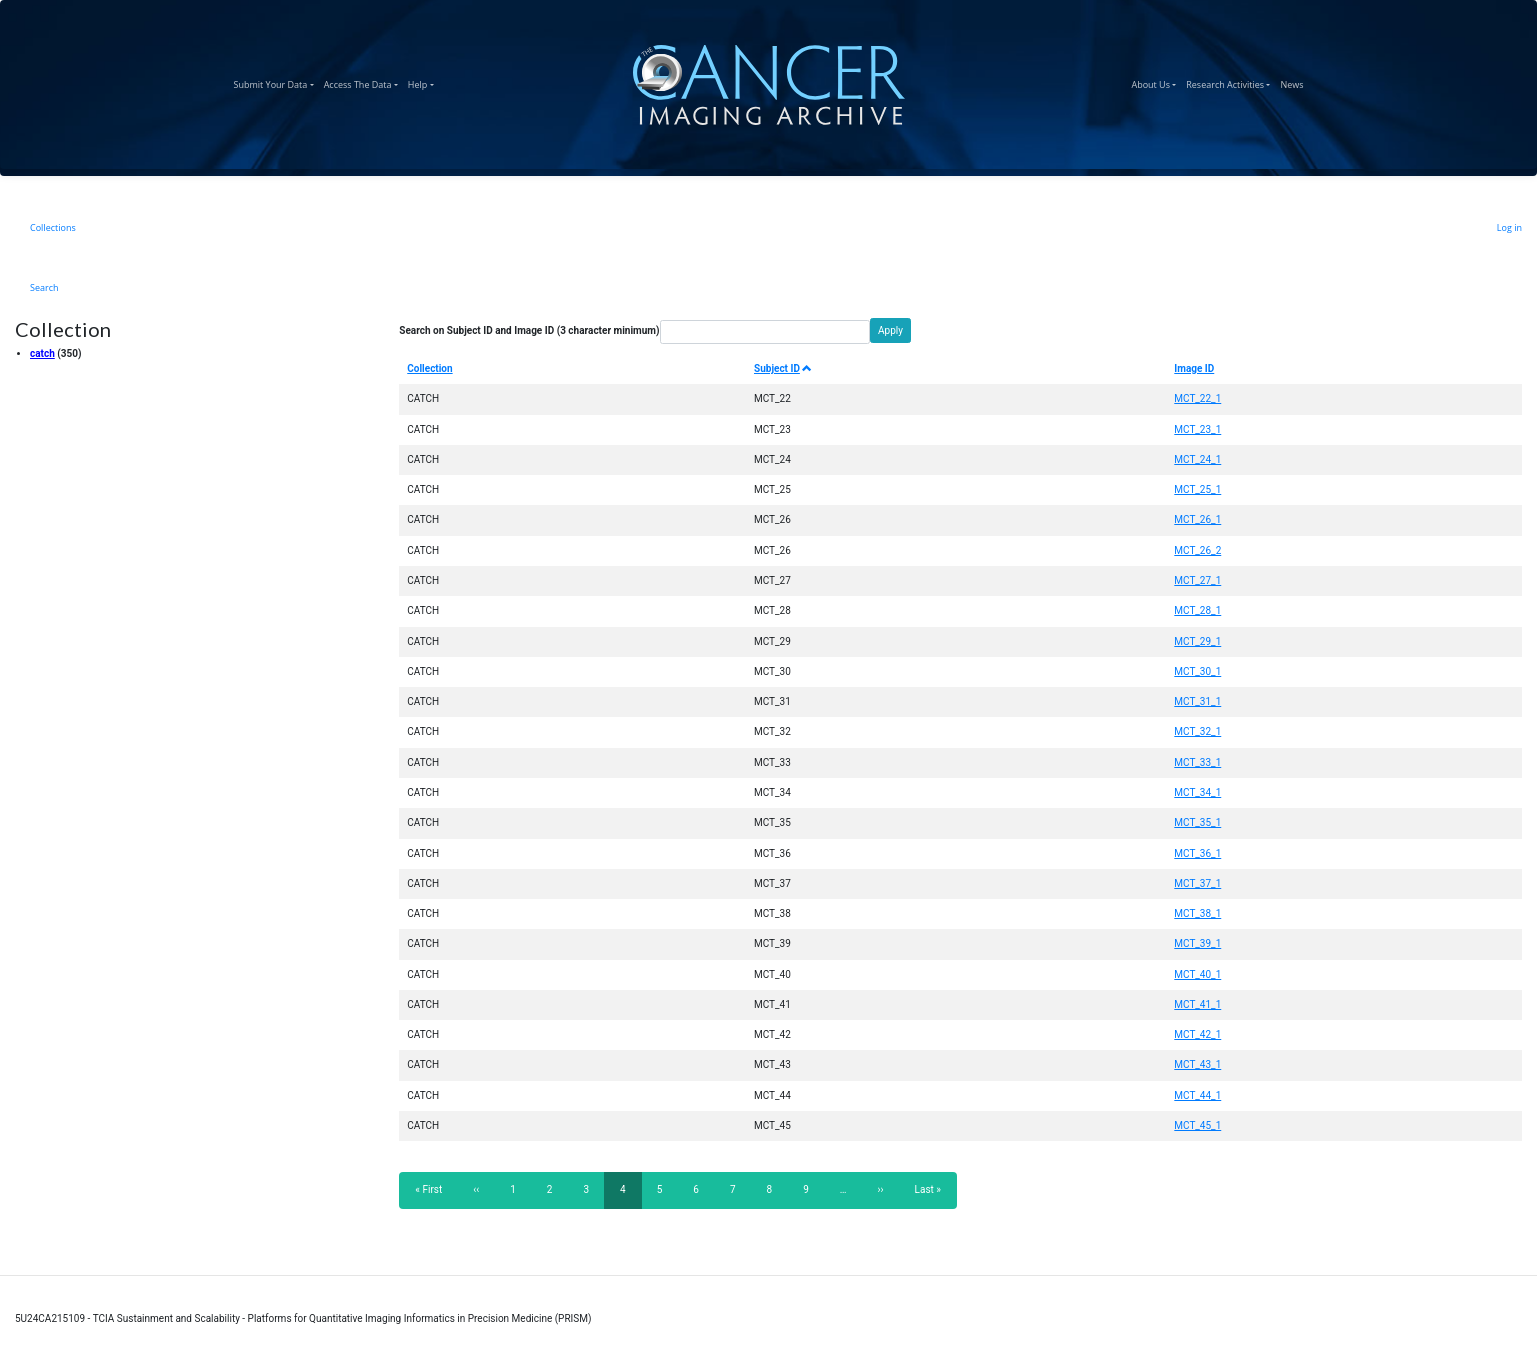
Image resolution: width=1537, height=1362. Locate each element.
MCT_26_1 (1197, 519)
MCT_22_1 (1197, 398)
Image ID (1194, 368)
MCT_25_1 (1197, 489)
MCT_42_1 (1197, 1034)
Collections (53, 227)
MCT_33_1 (1197, 762)
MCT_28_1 (1197, 610)
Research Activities (1230, 82)
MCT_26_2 (1197, 550)
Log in (1509, 227)
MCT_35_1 (1197, 822)
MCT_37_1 (1197, 883)
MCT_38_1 (1197, 913)
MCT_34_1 (1197, 792)
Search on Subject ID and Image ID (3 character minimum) (529, 330)
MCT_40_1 (1197, 974)
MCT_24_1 (1197, 459)
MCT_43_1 (1197, 1064)
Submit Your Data (276, 82)
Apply (890, 330)
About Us (1156, 82)
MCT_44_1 (1197, 1095)
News (1294, 82)
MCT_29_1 (1197, 641)
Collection (429, 368)
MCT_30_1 (1197, 671)
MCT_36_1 (1197, 853)
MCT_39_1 (1197, 943)
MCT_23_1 (1197, 429)
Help (423, 82)
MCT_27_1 (1197, 580)
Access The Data (363, 82)
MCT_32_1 (1197, 731)
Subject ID (783, 368)
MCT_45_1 (1197, 1125)
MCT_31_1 (1197, 701)
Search (44, 287)
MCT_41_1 (1197, 1004)
